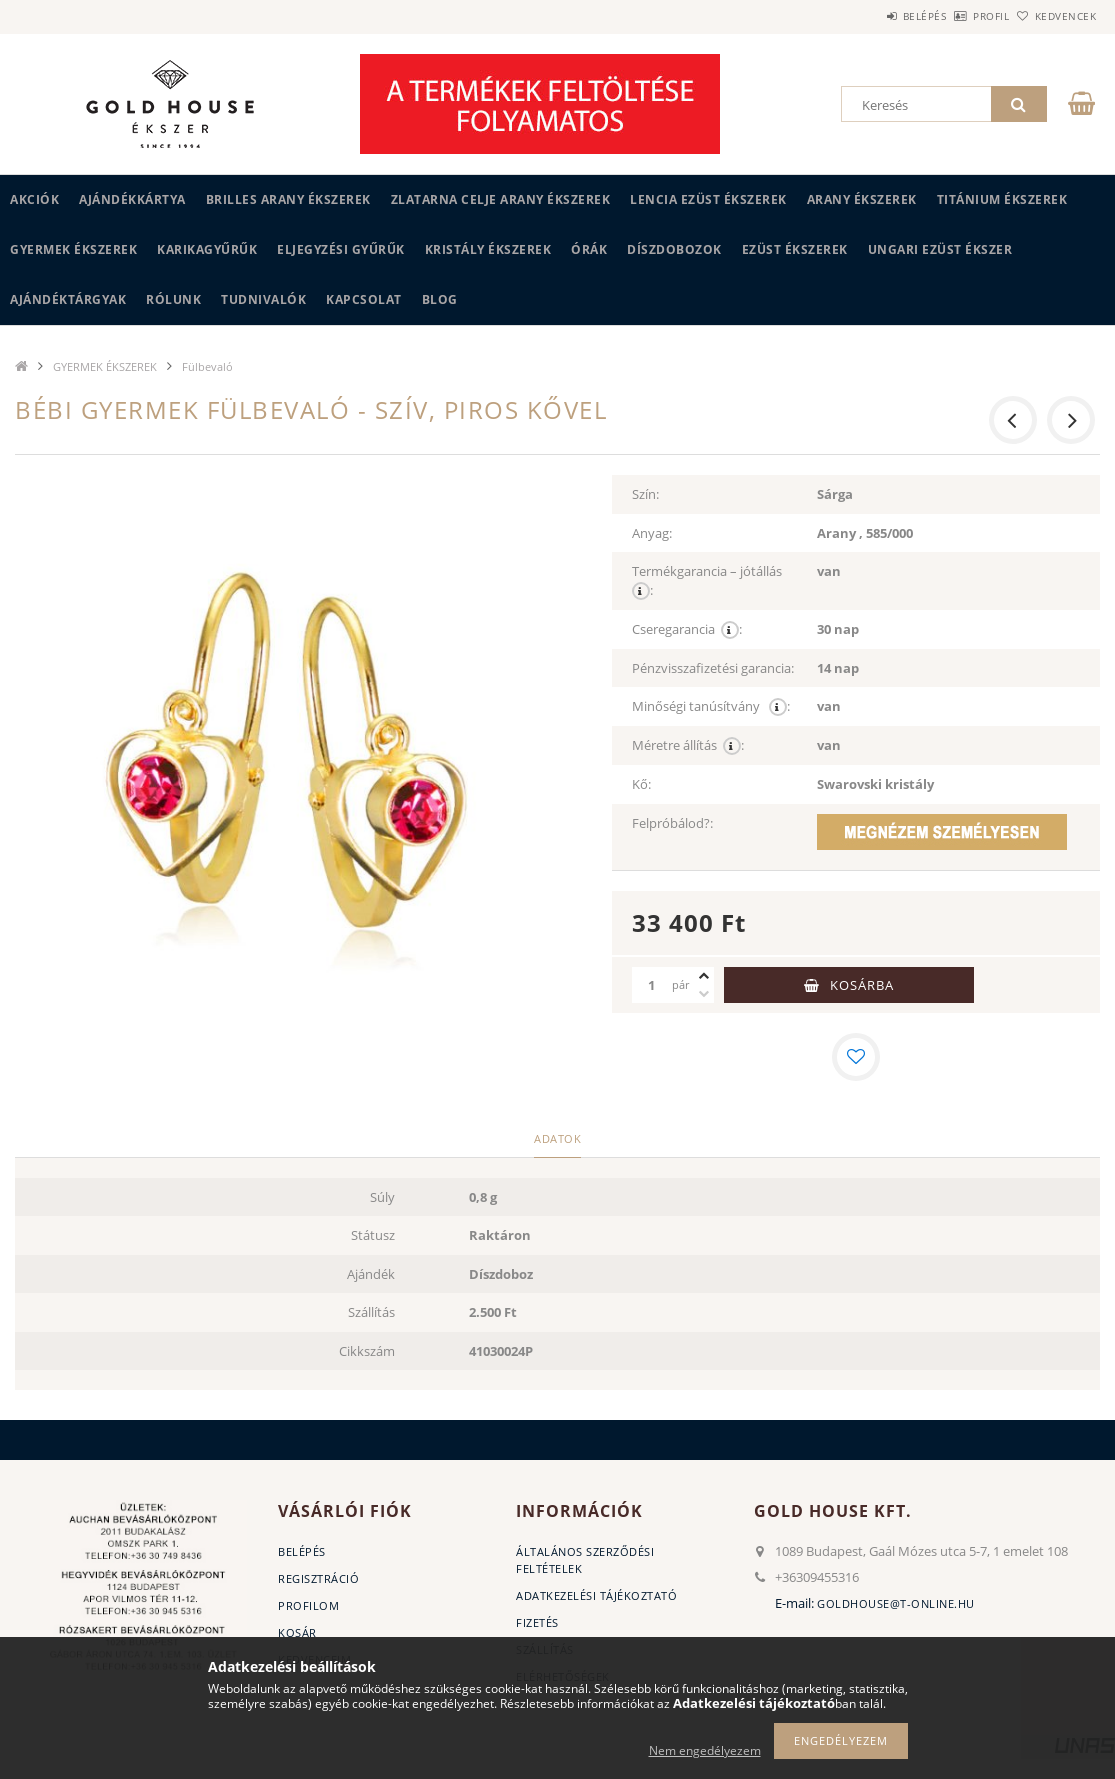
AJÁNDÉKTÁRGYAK (68, 299)
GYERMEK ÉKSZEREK (73, 249)
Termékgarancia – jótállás (708, 581)
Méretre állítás (688, 745)
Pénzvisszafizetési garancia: (713, 668)
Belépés (869, 16)
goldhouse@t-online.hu (896, 1603)
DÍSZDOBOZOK (674, 249)
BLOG (440, 299)
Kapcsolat (364, 299)
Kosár (297, 1632)
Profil (958, 16)
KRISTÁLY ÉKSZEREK (488, 249)
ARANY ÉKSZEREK (862, 199)
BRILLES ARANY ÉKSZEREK (288, 199)
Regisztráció (318, 1578)
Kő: (641, 784)
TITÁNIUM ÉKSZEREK (1002, 199)
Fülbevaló (207, 366)
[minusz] (704, 994)
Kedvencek (1054, 16)
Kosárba (862, 985)
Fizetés (537, 1622)
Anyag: (652, 533)
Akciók (34, 199)
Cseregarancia (687, 629)
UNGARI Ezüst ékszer (940, 249)
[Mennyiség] (652, 985)
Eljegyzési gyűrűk (341, 249)
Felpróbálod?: (672, 823)
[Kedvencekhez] (856, 1057)
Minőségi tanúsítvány (711, 706)
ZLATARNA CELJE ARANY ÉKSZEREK (501, 199)
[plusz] (704, 976)
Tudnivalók (263, 299)
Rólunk (173, 299)
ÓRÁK (589, 249)
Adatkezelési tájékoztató (596, 1595)
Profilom (308, 1605)
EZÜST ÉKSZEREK (795, 249)
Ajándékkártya (132, 199)
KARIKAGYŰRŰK (207, 249)
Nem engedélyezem (705, 1750)
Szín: (645, 494)
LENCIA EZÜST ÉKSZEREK (708, 199)
